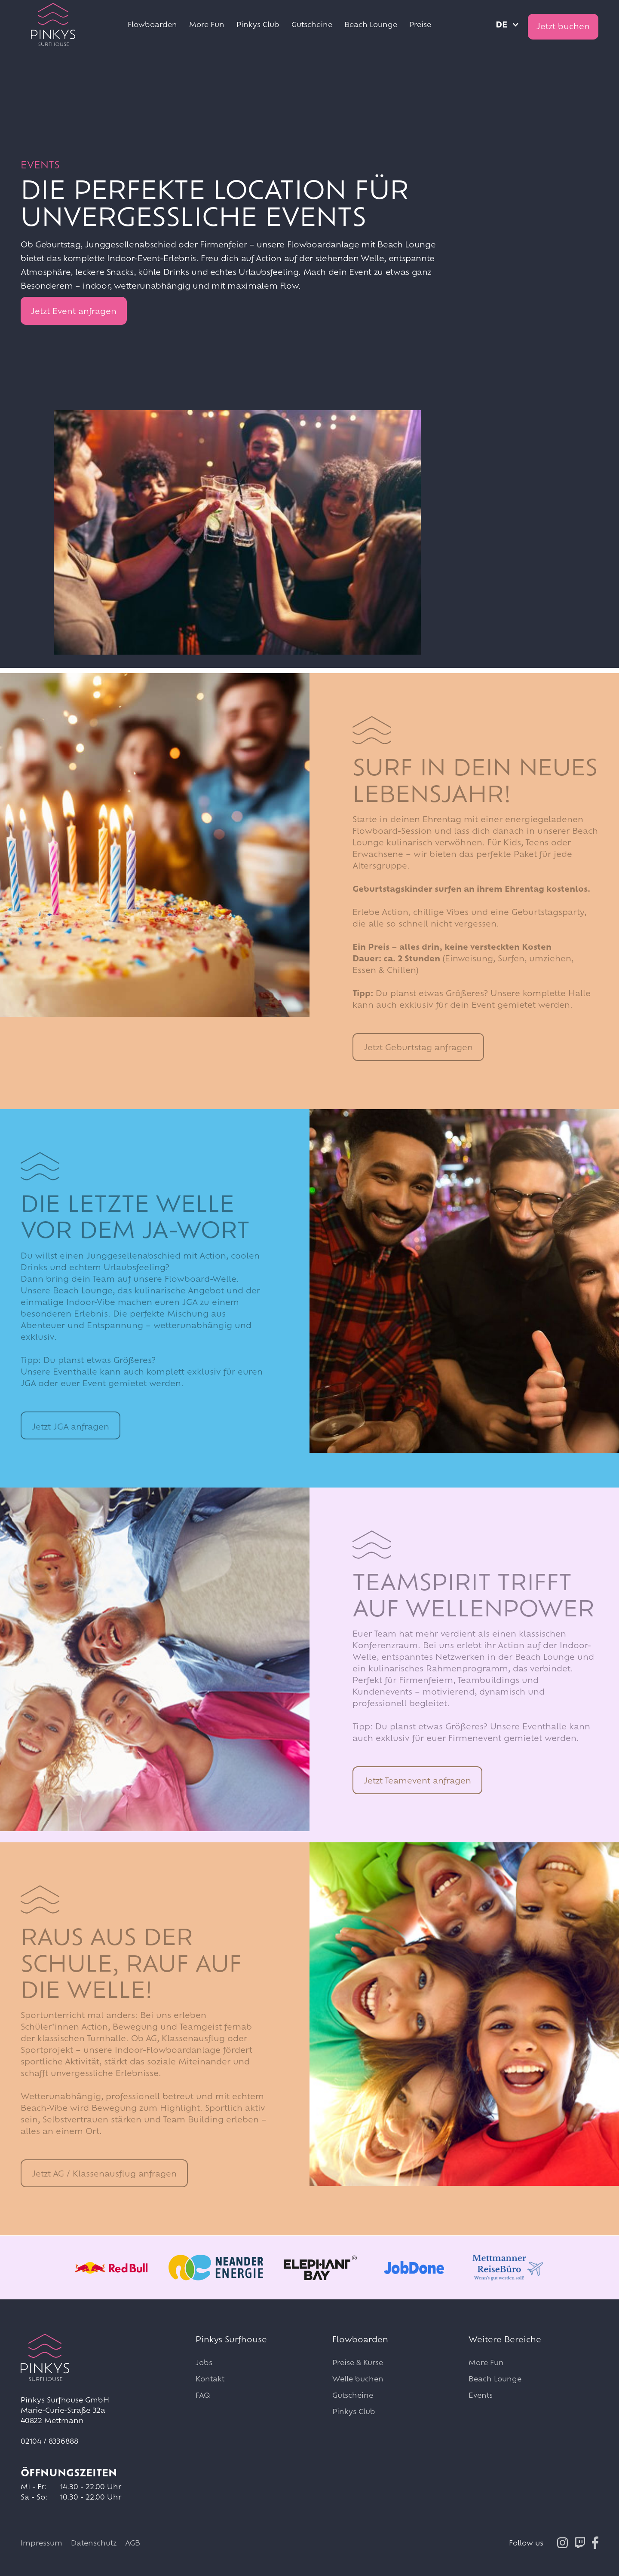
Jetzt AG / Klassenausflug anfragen (104, 2173)
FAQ (203, 2394)
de (501, 24)
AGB (132, 2542)
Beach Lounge (370, 24)
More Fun (206, 24)
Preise (420, 24)
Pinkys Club (257, 24)
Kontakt (210, 2378)
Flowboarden (152, 24)
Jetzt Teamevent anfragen (417, 1780)
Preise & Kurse (357, 2362)
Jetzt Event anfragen (73, 311)
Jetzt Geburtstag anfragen (418, 1047)
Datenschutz (93, 2542)
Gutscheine (311, 24)
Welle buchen (357, 2378)
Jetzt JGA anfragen (70, 1426)
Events (481, 2394)
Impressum (41, 2542)
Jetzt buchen (563, 26)
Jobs (204, 2362)
